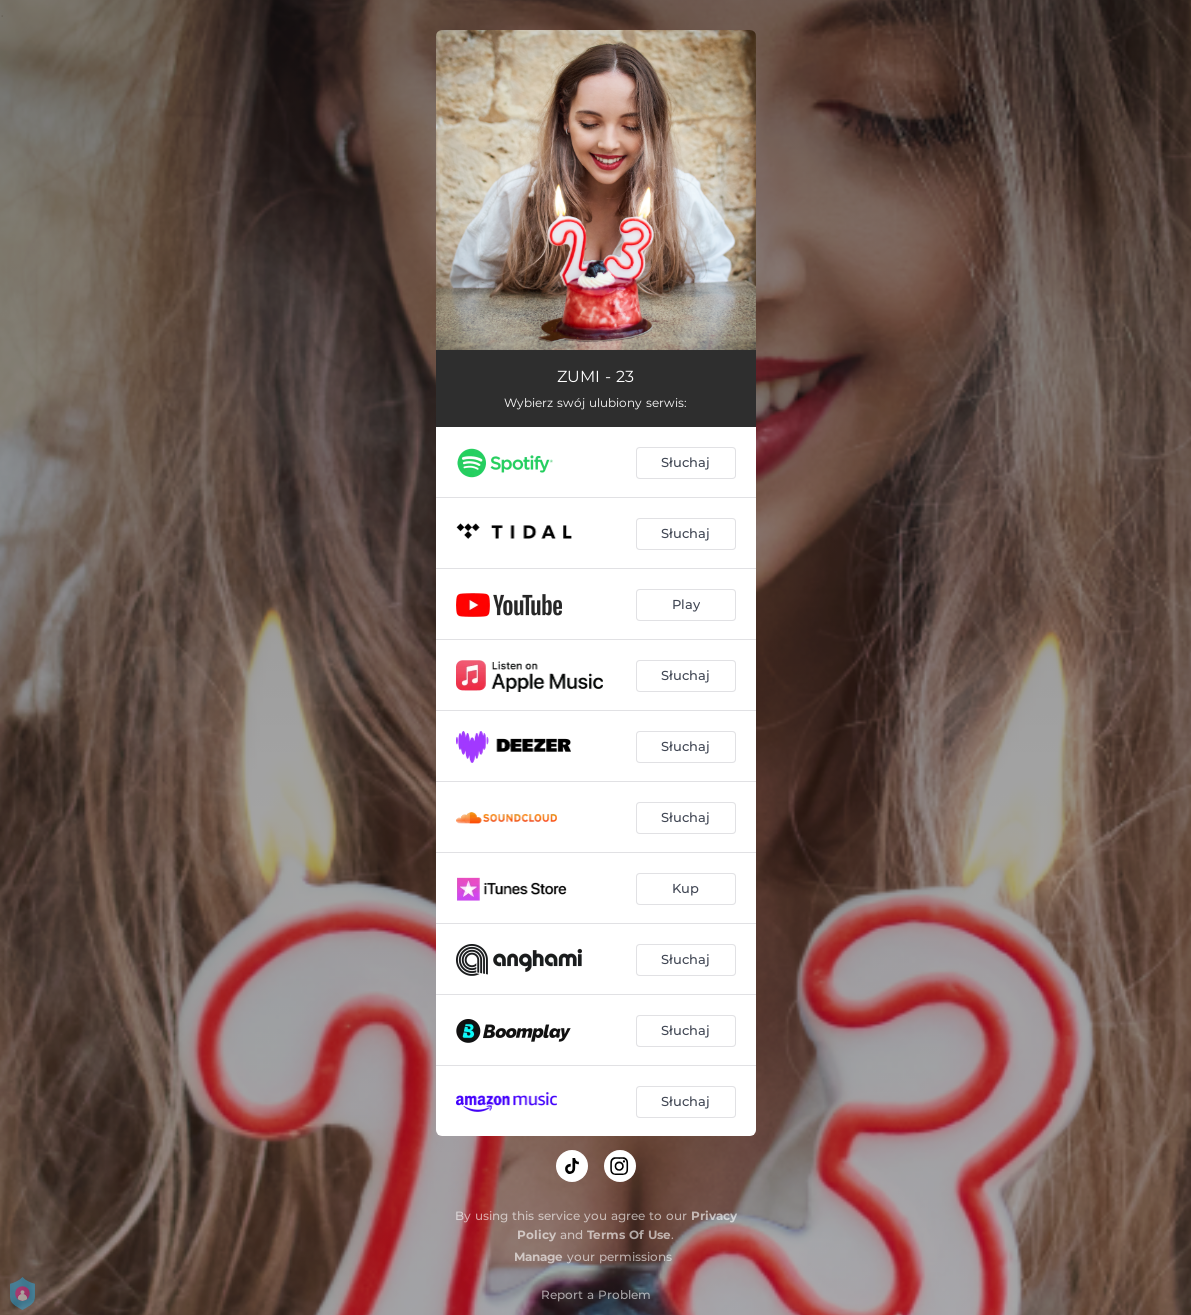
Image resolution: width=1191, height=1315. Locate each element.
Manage (538, 1256)
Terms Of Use (629, 1234)
